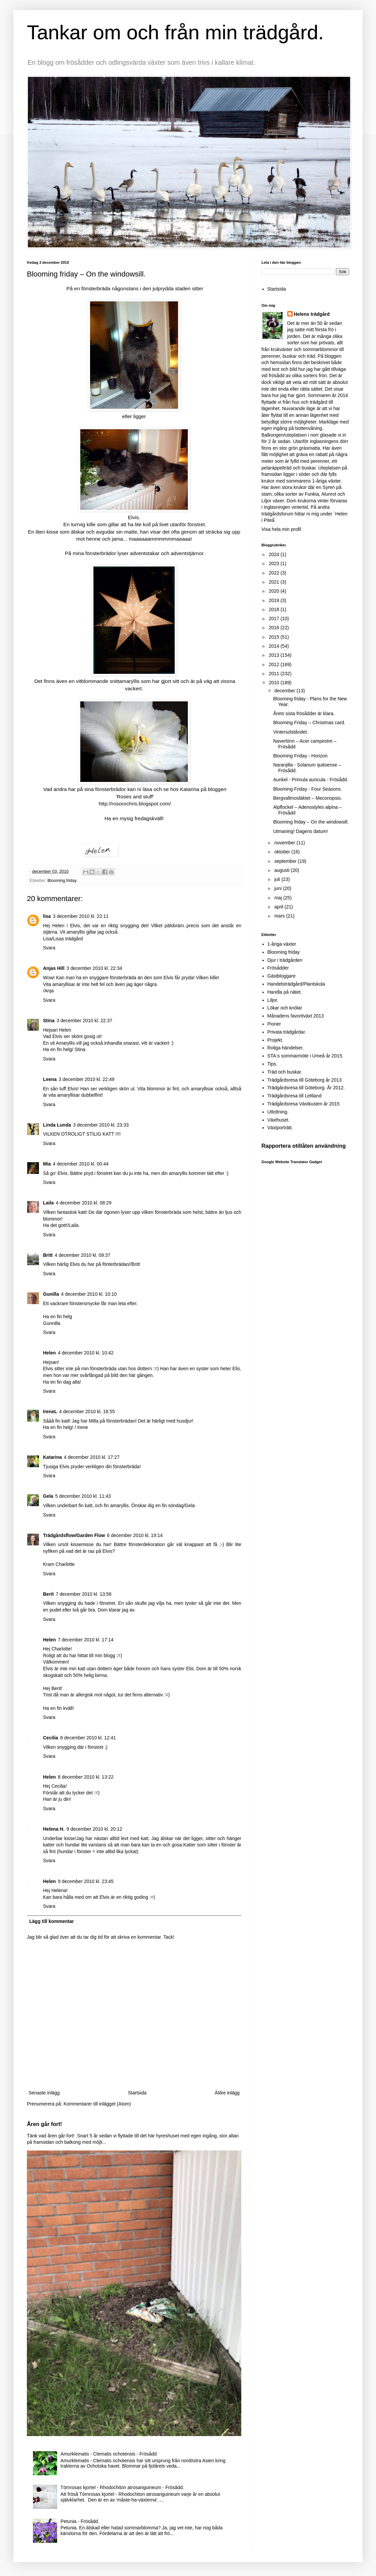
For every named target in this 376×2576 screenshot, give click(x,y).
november (285, 842)
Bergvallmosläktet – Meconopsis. (307, 798)
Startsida (137, 2092)
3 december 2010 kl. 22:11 (81, 916)
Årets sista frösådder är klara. (304, 713)
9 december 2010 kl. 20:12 (94, 1829)
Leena (49, 1079)
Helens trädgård (312, 314)
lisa (47, 916)
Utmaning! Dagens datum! (300, 831)
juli (277, 879)
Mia (47, 1164)
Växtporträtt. (280, 1127)
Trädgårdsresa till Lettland (294, 1095)
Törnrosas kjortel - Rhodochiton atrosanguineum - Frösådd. (122, 2487)
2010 (275, 682)
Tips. (272, 1064)
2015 (275, 637)
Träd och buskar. (284, 1072)
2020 (275, 591)
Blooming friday (62, 880)
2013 (275, 655)
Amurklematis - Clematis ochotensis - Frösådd (108, 2454)
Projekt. (275, 1040)
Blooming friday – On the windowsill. (311, 822)
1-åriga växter (281, 944)
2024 (275, 554)
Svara (49, 947)
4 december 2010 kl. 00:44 (81, 1164)
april (279, 906)
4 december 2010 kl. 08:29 (84, 1202)
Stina (48, 1020)
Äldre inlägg (227, 2092)
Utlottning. (278, 1111)
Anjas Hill (54, 968)
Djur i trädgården (284, 960)
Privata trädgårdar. (286, 1032)
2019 (275, 600)
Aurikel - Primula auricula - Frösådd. (310, 779)
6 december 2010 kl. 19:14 (135, 1535)
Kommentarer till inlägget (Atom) (97, 2104)
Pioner (274, 1024)
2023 (275, 563)
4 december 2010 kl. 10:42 (86, 1352)
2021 (275, 582)
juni (278, 888)
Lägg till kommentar (51, 1921)
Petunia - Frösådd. (79, 2521)
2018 (275, 609)
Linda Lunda (57, 1125)
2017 (275, 618)
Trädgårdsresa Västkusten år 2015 (303, 1103)
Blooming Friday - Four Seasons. (307, 789)
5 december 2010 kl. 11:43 (83, 1496)
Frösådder (278, 968)
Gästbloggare (281, 976)
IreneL (50, 1411)
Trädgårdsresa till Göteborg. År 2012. (306, 1087)
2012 (275, 664)
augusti (282, 870)
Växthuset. (278, 1120)
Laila (48, 1202)
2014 (275, 646)
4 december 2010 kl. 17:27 (92, 1457)
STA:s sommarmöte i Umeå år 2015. (305, 1055)
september (286, 861)
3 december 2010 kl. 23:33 (101, 1125)
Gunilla (51, 1294)
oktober (282, 851)
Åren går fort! (44, 2124)
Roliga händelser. (285, 1047)
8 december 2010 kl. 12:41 (88, 1737)
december (285, 690)
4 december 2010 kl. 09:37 (83, 1255)
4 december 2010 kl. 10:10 (89, 1294)
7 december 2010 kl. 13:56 (84, 1594)
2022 (275, 573)
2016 (275, 627)
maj (278, 897)
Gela (48, 1496)
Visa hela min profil (281, 529)
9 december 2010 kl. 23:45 (86, 1881)
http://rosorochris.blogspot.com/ (135, 803)
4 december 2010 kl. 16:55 (87, 1411)
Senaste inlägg (44, 2092)
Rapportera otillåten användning (303, 1146)
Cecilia (50, 1737)
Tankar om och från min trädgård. (175, 32)
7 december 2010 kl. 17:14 (86, 1639)
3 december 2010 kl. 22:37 (84, 1020)
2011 (275, 673)
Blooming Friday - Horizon (300, 755)
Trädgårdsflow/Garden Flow (74, 1535)
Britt (48, 1255)
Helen (49, 1352)
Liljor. (273, 1000)
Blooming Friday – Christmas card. (309, 722)
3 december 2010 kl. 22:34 (94, 968)
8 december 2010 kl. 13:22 (86, 1777)
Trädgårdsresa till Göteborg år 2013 (304, 1080)
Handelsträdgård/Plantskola (296, 984)
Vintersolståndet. (290, 732)
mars (280, 916)
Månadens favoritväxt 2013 (295, 1016)
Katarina (52, 1457)
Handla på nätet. (284, 992)
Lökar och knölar (284, 1007)
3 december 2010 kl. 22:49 (86, 1079)
